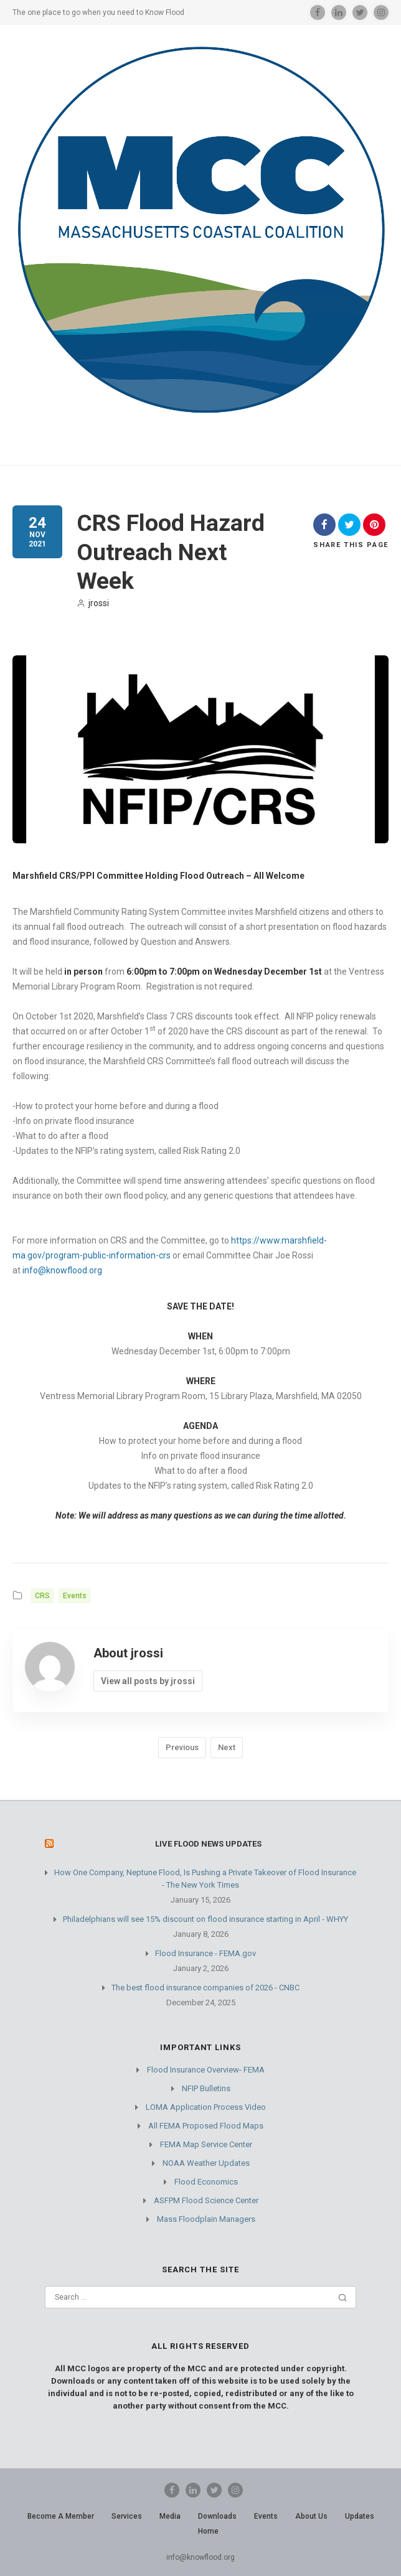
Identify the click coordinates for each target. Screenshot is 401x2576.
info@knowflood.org (62, 1270)
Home (208, 2531)
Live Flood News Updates (208, 1843)
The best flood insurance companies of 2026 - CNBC (205, 1987)
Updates (359, 2516)
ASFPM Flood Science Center (206, 2200)
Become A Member (60, 2516)
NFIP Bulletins (206, 2088)
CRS (42, 1595)
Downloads (217, 2516)
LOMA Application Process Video (206, 2107)
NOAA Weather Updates (206, 2163)
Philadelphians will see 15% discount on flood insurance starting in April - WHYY (205, 1919)
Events (75, 1595)
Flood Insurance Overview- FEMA (206, 2069)
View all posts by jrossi (148, 1681)
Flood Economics (206, 2181)
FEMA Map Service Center (206, 2144)
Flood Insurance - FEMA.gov (205, 1953)
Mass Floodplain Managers (206, 2219)
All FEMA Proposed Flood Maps (205, 2125)
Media (170, 2516)
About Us (311, 2516)
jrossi (93, 603)
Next (226, 1747)
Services (126, 2516)
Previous (182, 1747)
